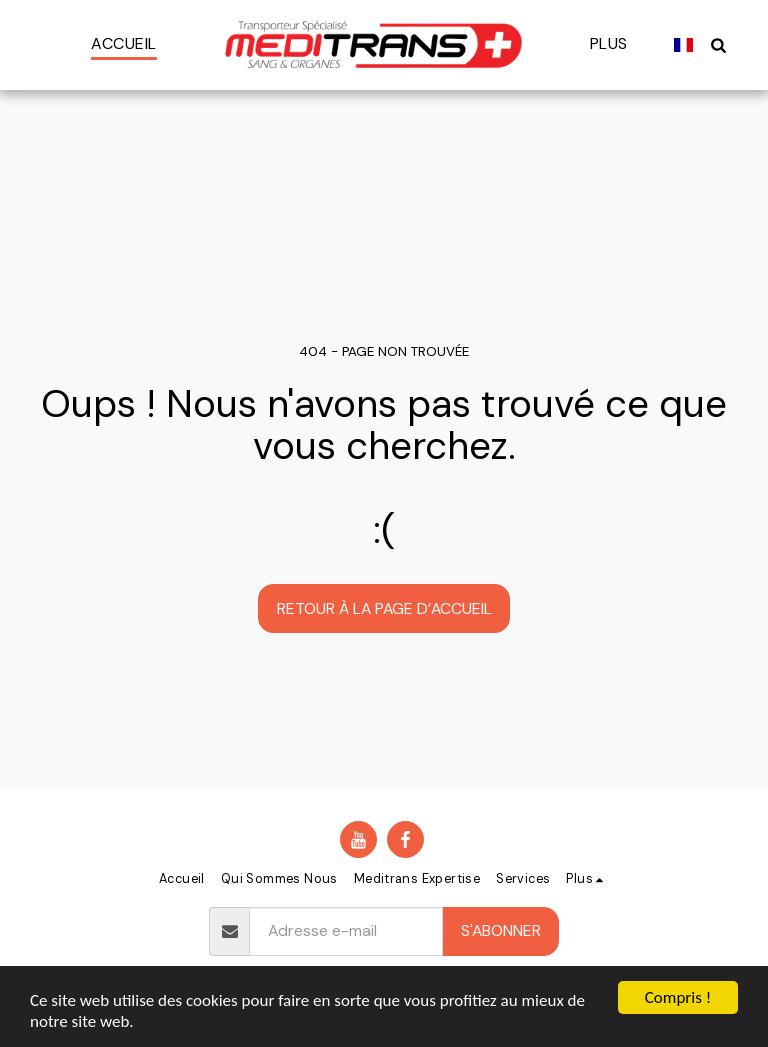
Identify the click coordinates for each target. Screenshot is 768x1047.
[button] (719, 44)
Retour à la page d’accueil (384, 608)
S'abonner (501, 930)
